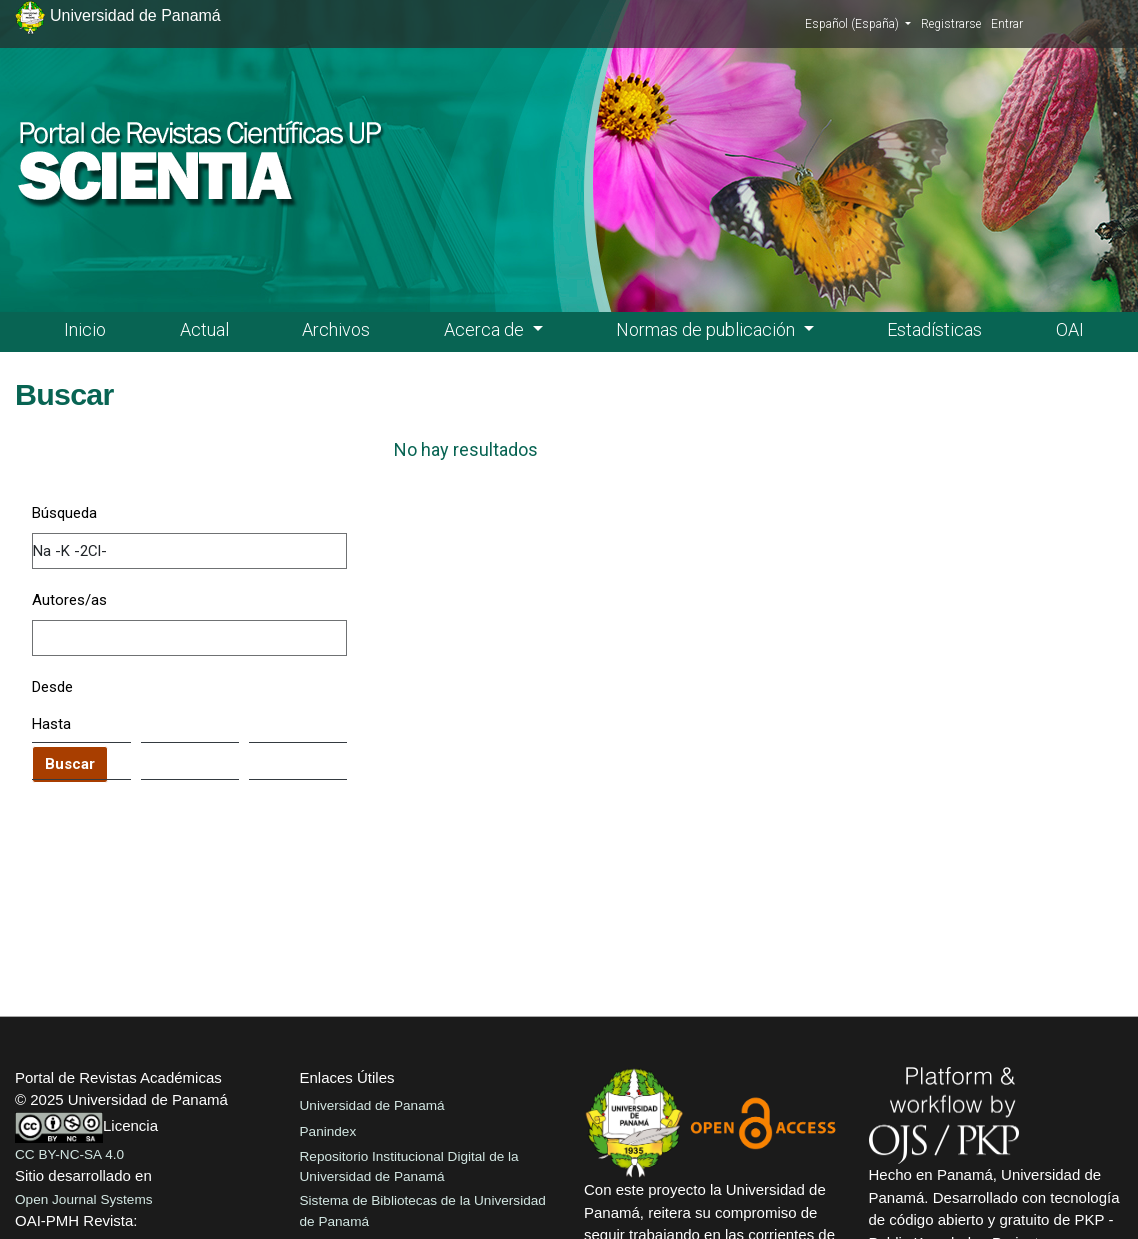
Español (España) (858, 23)
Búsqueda (64, 513)
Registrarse (951, 24)
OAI (1070, 329)
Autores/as (69, 600)
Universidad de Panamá (372, 1105)
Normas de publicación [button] (707, 329)
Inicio (85, 329)
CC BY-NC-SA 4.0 (69, 1154)
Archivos (336, 329)
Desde (52, 687)
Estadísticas (934, 329)
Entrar (1007, 24)
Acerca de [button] (486, 329)
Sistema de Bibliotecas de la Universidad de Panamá (423, 1210)
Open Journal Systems (84, 1199)
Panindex (328, 1131)
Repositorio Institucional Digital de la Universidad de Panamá (409, 1166)
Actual (204, 329)
